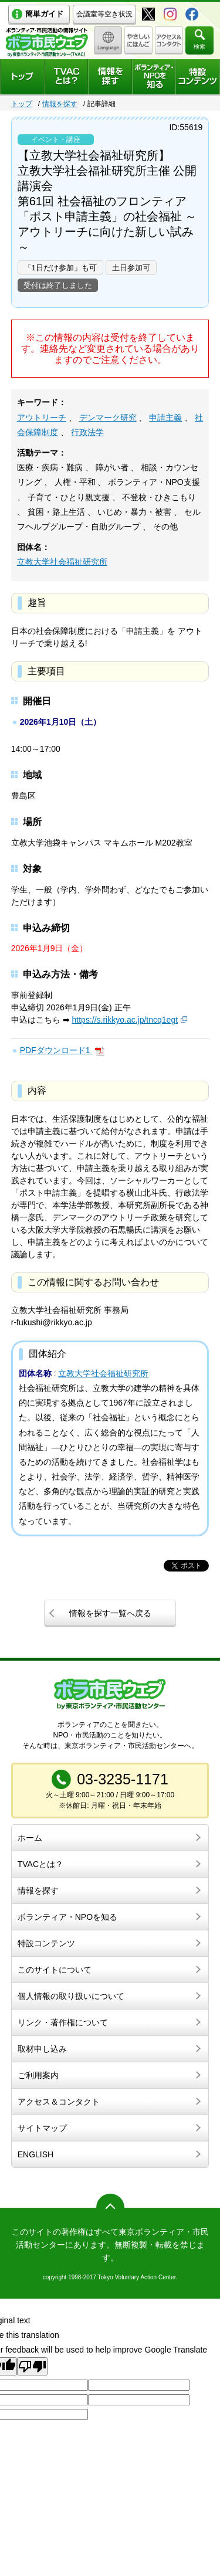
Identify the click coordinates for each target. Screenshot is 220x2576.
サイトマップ (42, 2128)
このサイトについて (55, 1969)
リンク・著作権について (63, 2022)
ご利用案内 (38, 2075)
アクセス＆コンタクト (59, 2101)
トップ (21, 104)
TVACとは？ (40, 1864)
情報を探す (59, 104)
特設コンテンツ (46, 1943)
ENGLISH (35, 2154)
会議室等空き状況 (104, 14)
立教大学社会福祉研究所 (62, 561)
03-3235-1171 (122, 1779)
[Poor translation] (32, 2366)
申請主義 (165, 417)
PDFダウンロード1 (56, 1050)
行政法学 (87, 432)
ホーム (30, 1837)
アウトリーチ (41, 417)
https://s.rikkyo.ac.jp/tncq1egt (125, 1019)
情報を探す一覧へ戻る (110, 1613)
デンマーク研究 (108, 417)
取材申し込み (42, 2049)
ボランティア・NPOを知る (67, 1917)
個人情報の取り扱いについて (71, 1996)
